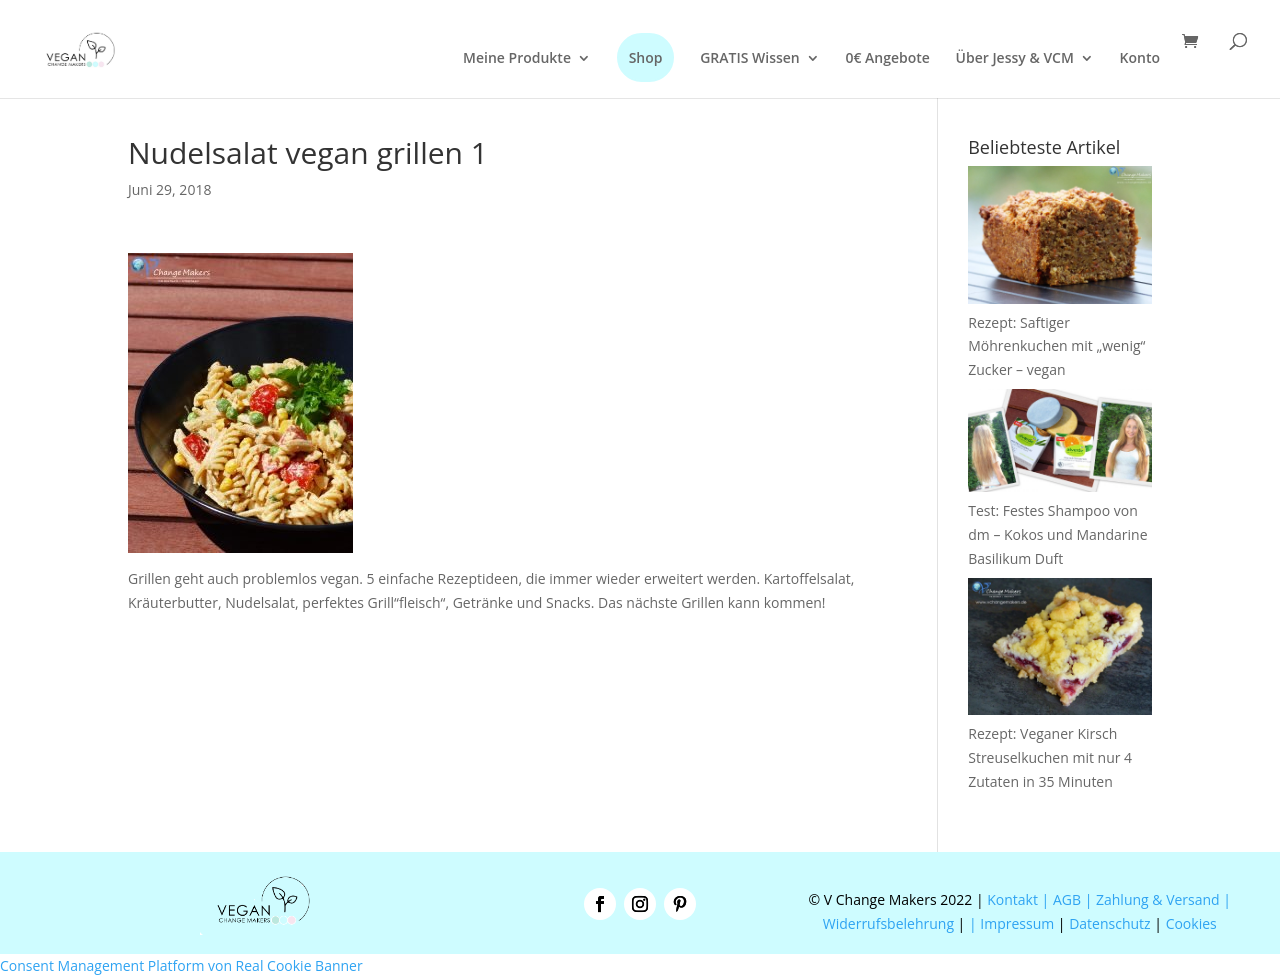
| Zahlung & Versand (1154, 899)
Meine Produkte (517, 59)
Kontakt (1011, 899)
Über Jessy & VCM (1015, 59)
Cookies (1191, 923)
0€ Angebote (887, 59)
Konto (1140, 59)
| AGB (1061, 899)
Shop (646, 57)
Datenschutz (1109, 923)
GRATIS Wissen (750, 59)
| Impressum (1011, 923)
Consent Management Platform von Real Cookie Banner (181, 965)
